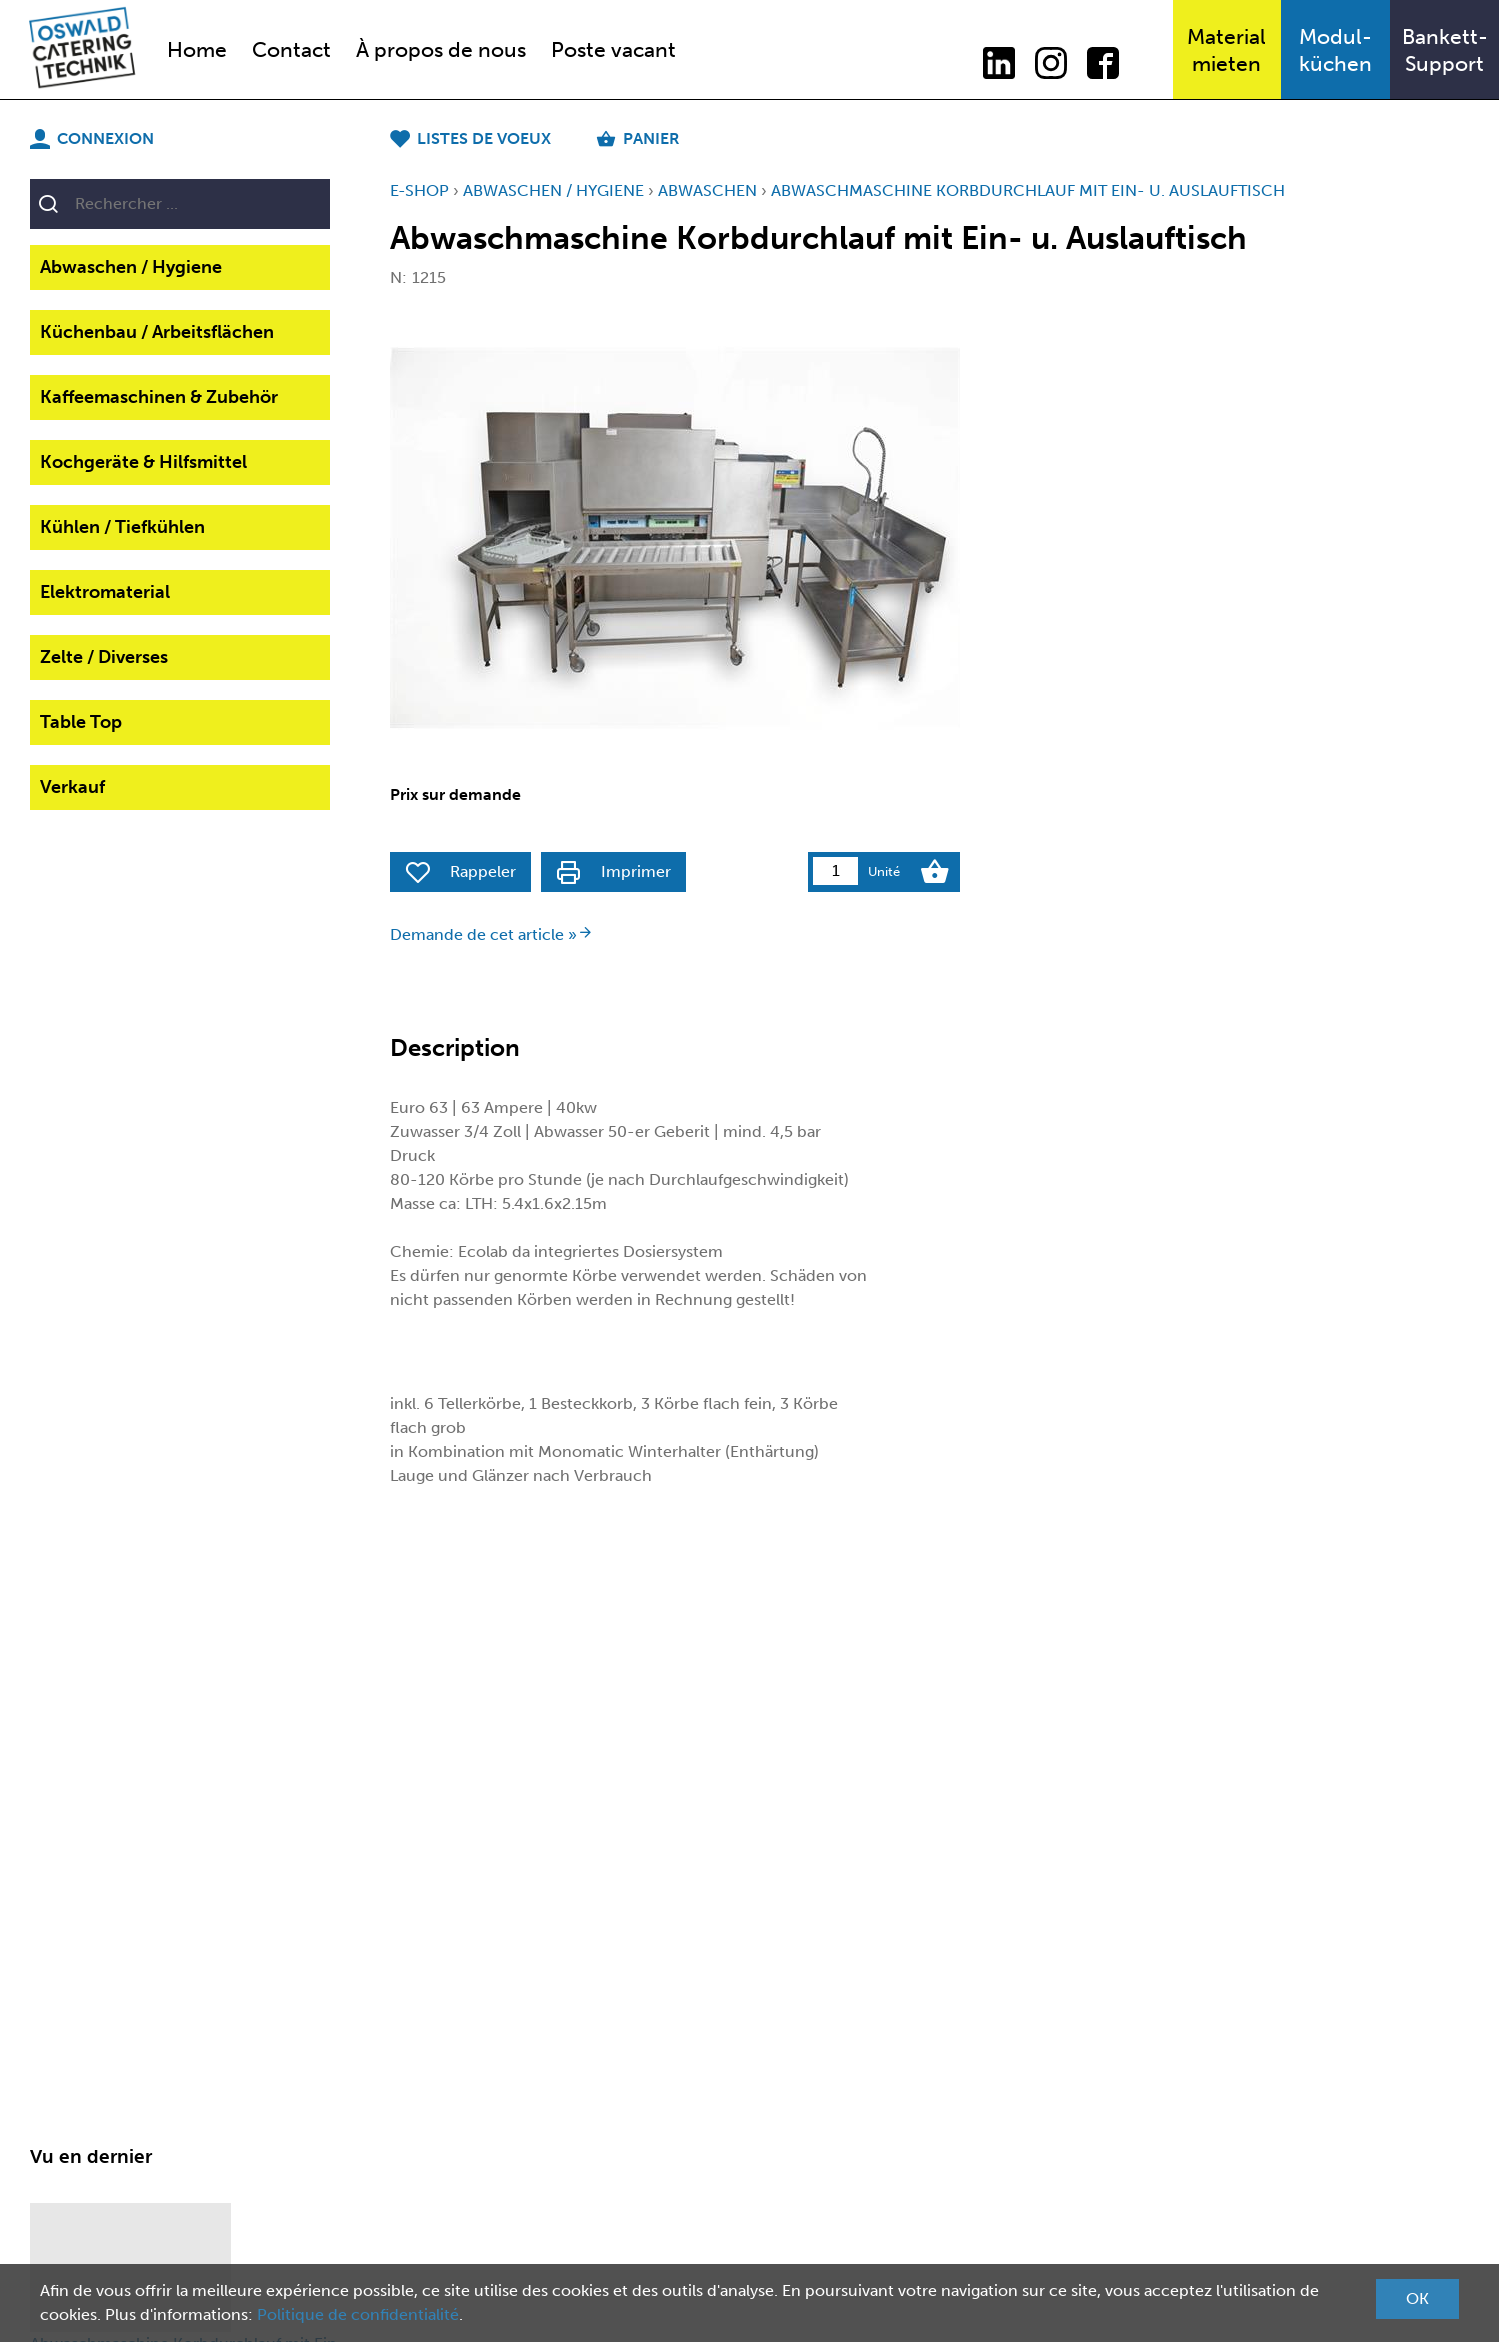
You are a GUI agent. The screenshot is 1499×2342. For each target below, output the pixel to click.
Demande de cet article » (491, 934)
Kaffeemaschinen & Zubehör (159, 397)
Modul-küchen (1335, 50)
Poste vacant (613, 49)
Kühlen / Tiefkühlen (122, 527)
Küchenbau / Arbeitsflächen (157, 332)
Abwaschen (707, 190)
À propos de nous (441, 49)
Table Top (81, 722)
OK (1417, 2298)
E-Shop (419, 190)
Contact (291, 49)
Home (197, 49)
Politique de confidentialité (358, 2314)
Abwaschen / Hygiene (131, 267)
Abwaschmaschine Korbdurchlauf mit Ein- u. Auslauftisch (1028, 190)
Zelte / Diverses (104, 657)
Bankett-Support (1445, 50)
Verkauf (72, 787)
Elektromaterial (105, 592)
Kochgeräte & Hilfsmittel (143, 462)
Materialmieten (1226, 50)
